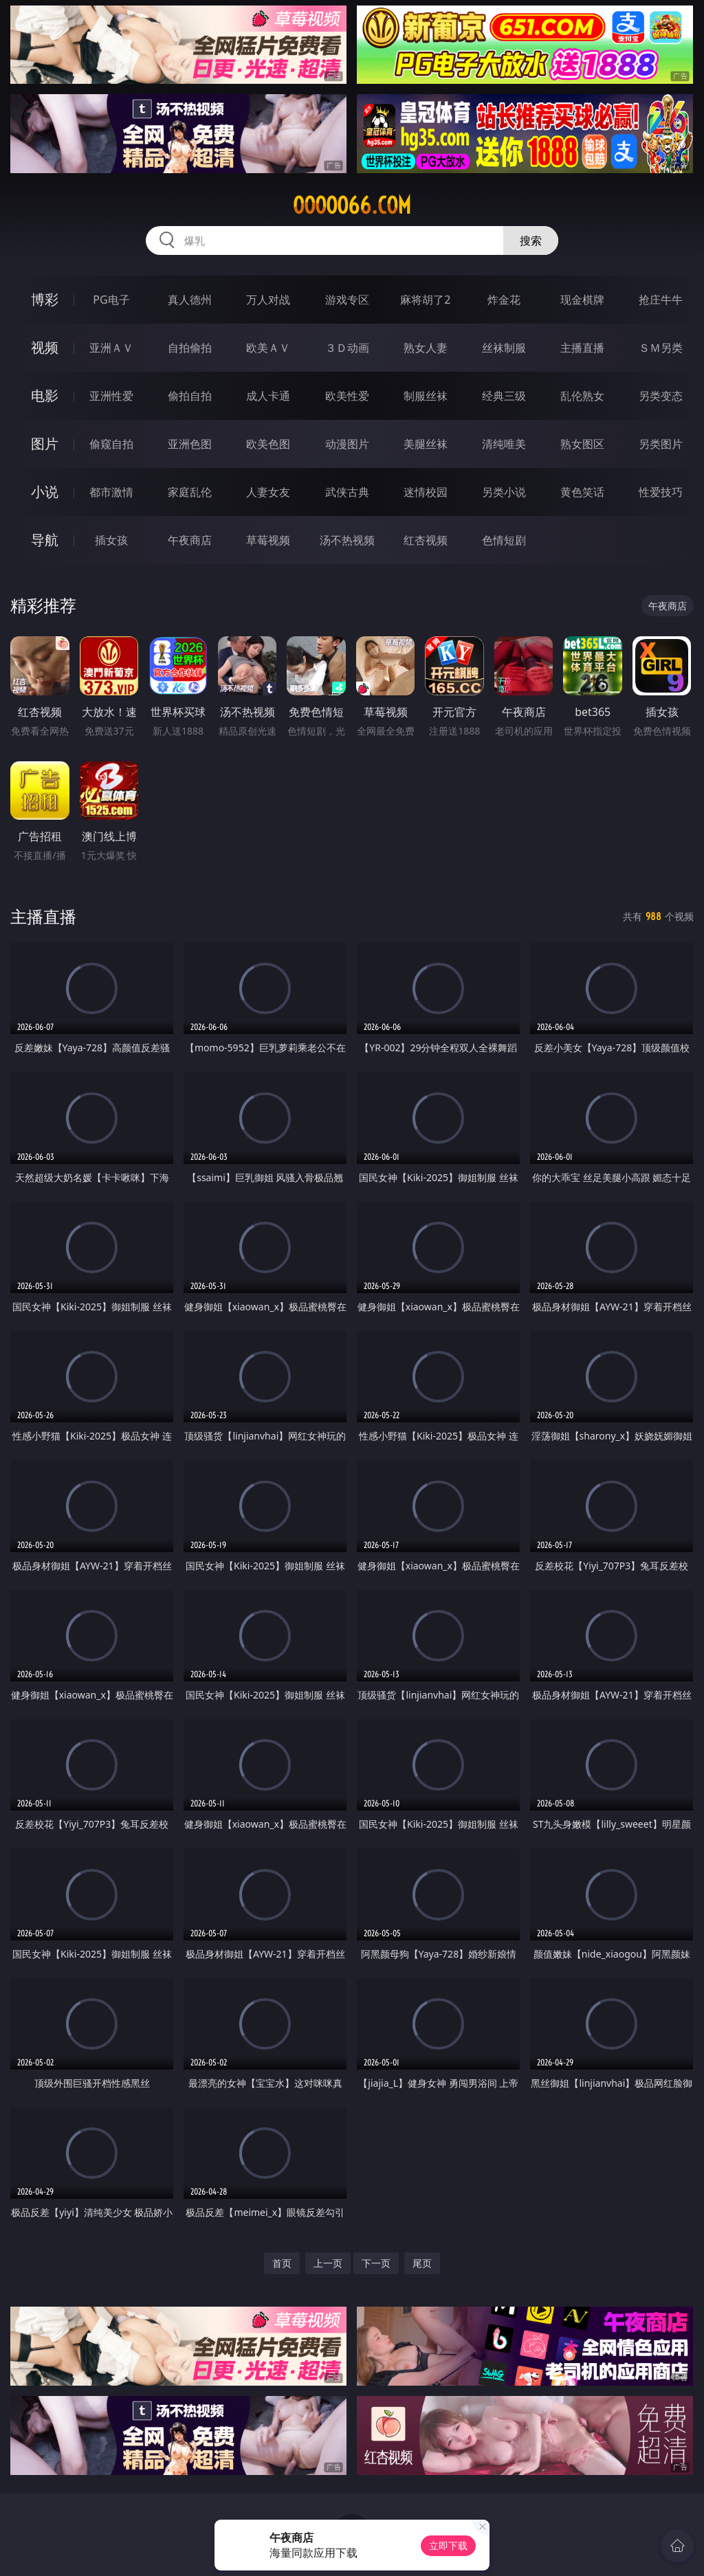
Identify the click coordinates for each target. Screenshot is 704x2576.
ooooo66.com (352, 205)
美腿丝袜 (426, 443)
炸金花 (503, 299)
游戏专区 (347, 299)
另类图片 (661, 443)
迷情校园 (426, 492)
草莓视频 (268, 540)
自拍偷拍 (190, 347)
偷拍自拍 (190, 395)
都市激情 (111, 492)
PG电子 (111, 299)
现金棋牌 (582, 299)
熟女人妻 (426, 347)
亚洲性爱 (111, 395)
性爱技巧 (661, 492)
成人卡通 (268, 395)
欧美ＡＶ (268, 347)
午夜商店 (190, 540)
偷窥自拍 (111, 443)
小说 (44, 491)
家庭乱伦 (190, 492)
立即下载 (448, 2545)
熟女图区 (582, 443)
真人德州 (190, 299)
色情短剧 (504, 540)
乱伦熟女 (582, 395)
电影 (44, 395)
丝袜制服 (504, 347)
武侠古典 (347, 492)
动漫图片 (347, 443)
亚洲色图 (190, 443)
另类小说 (504, 492)
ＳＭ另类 (661, 347)
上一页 (328, 2263)
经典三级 (504, 395)
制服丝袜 (426, 395)
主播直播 (582, 347)
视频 (44, 347)
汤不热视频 (347, 540)
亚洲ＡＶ (111, 347)
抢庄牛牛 (661, 299)
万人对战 (268, 299)
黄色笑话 (582, 492)
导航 (44, 539)
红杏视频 (426, 540)
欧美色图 (268, 443)
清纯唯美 (504, 443)
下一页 (376, 2263)
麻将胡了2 (425, 299)
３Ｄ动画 (347, 347)
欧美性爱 (347, 395)
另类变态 (661, 395)
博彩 (44, 299)
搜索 (531, 240)
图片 (44, 443)
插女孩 (111, 540)
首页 (282, 2263)
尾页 (422, 2263)
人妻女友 (268, 492)
